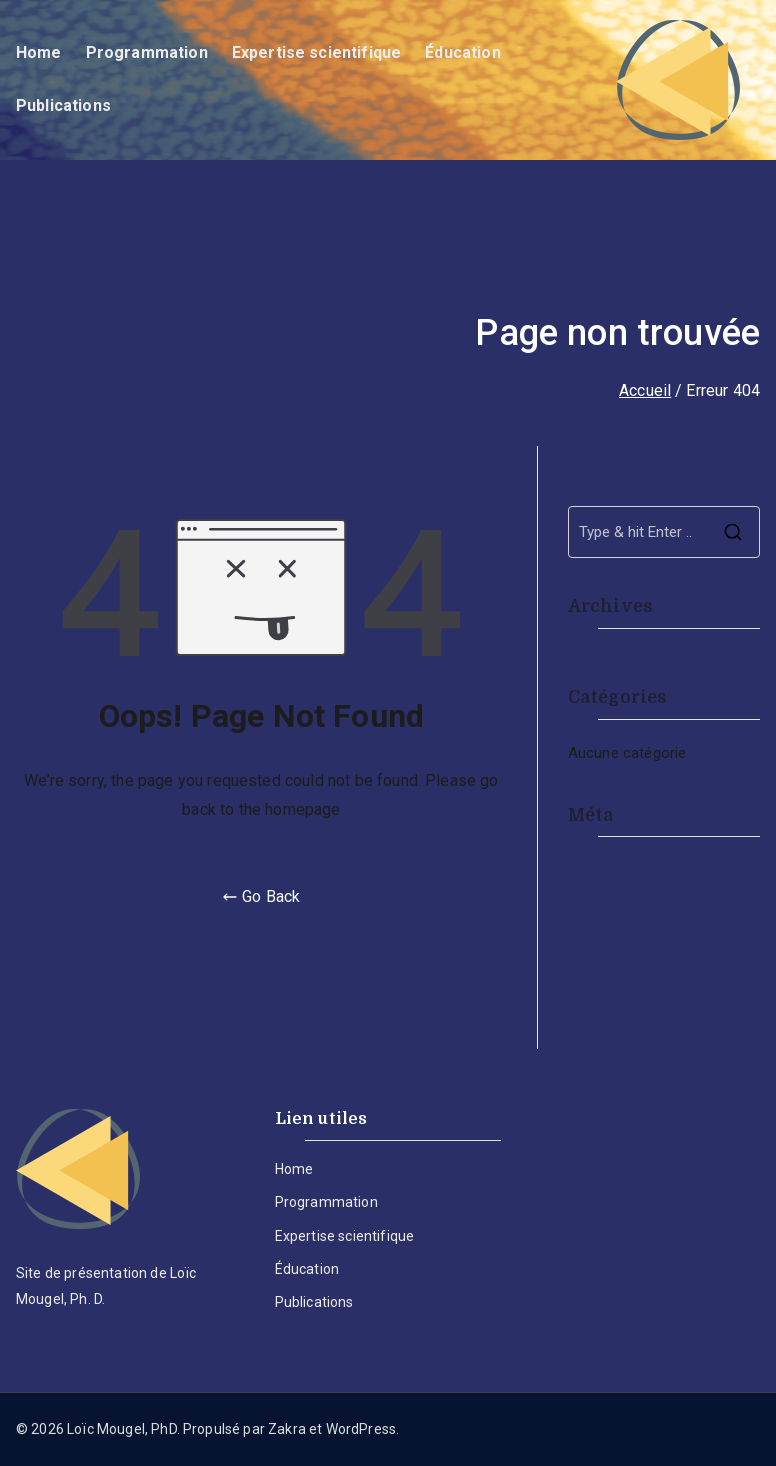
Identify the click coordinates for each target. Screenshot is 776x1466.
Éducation (462, 52)
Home (39, 52)
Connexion (603, 870)
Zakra (287, 1429)
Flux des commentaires (646, 940)
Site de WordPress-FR (642, 975)
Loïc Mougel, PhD (122, 1429)
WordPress (361, 1429)
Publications (63, 105)
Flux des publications (638, 905)
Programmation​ (147, 52)
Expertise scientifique (317, 52)
